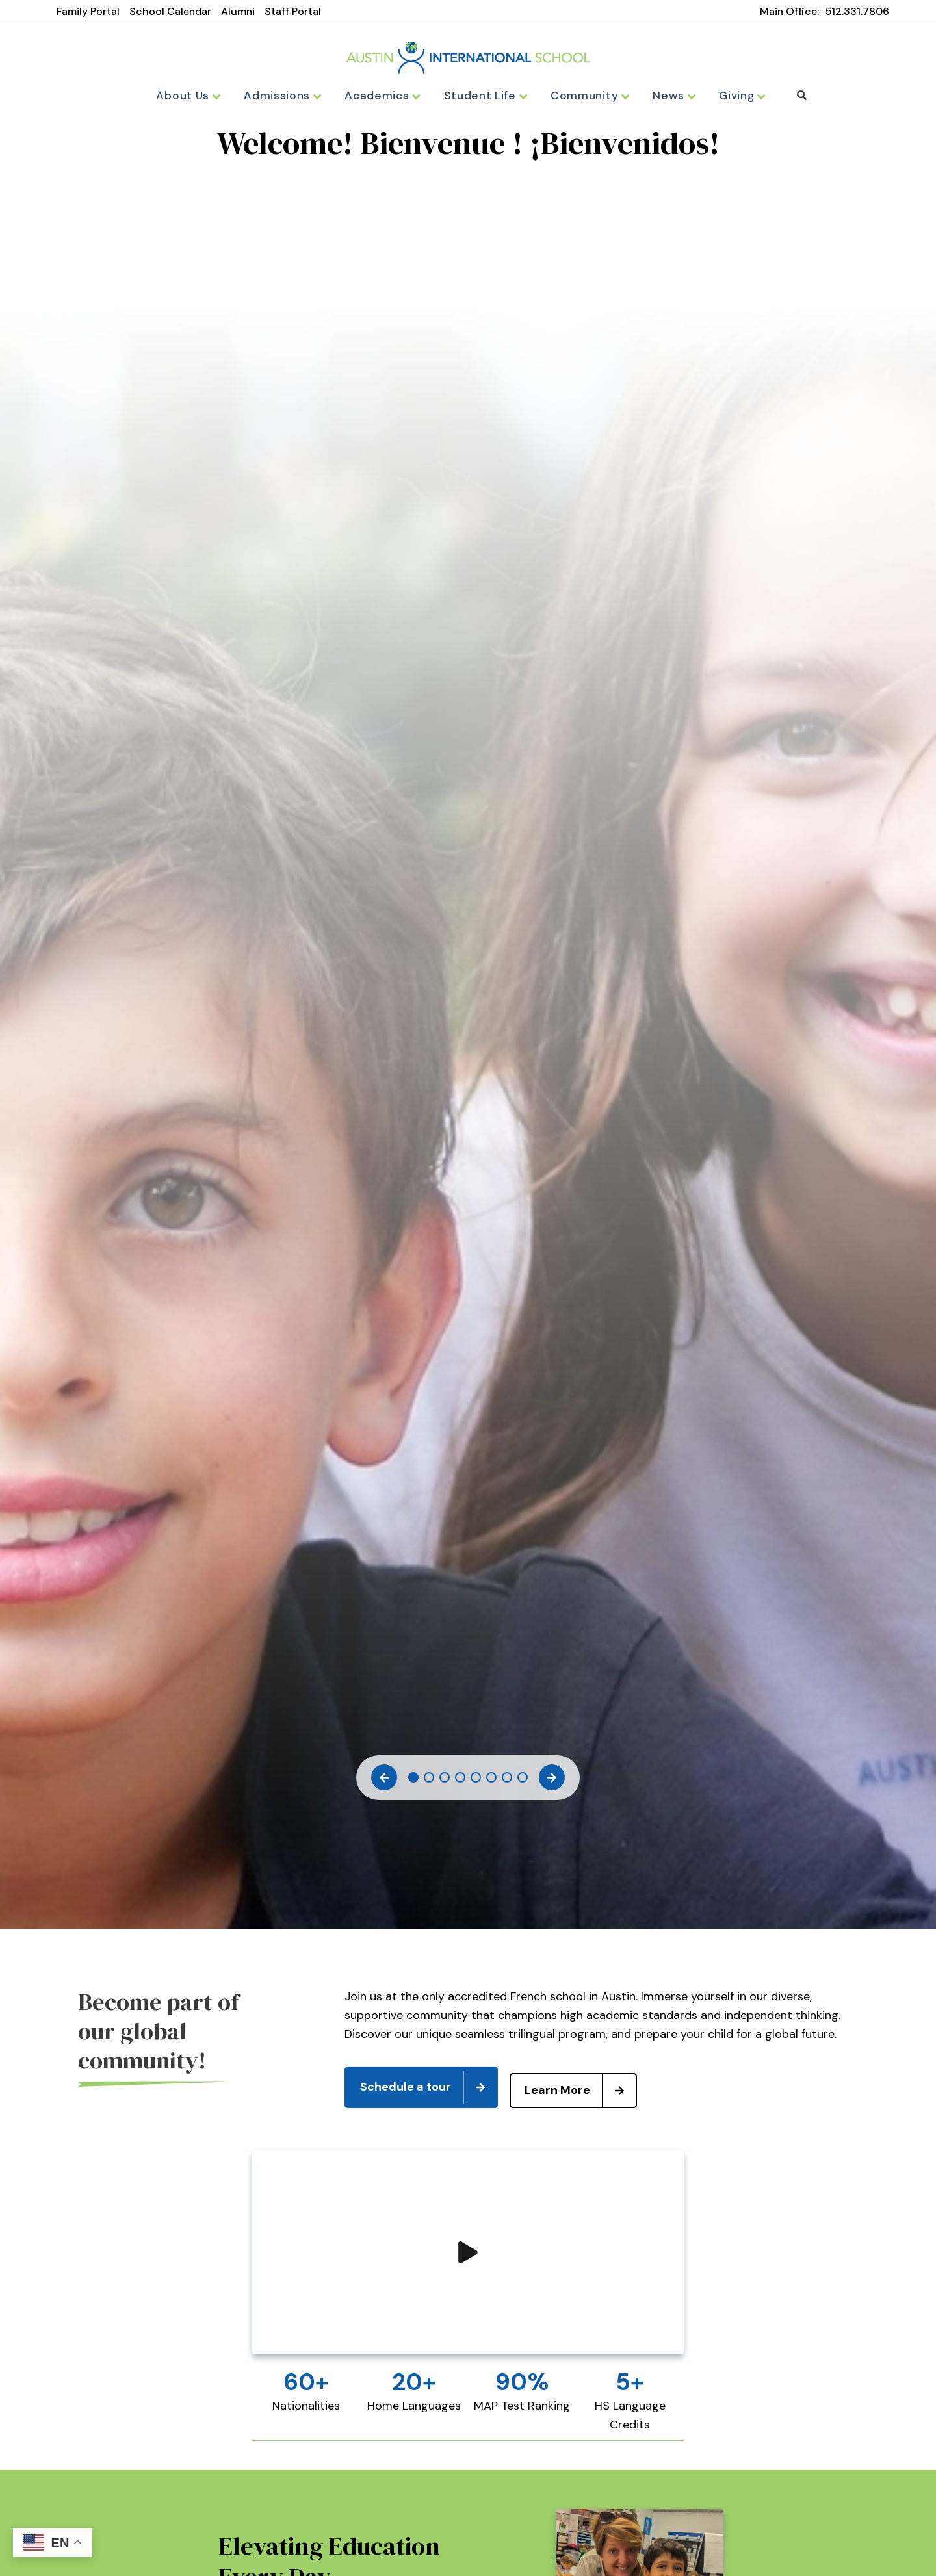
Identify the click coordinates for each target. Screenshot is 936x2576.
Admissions (290, 95)
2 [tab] (429, 1782)
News (664, 95)
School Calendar (170, 11)
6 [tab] (491, 1782)
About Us (199, 95)
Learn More (586, 2088)
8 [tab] (522, 1782)
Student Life (483, 95)
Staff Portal (293, 11)
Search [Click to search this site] (790, 95)
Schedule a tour (428, 2088)
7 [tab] (507, 1782)
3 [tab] (444, 1782)
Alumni (238, 11)
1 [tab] (413, 1782)
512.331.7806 (857, 11)
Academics (385, 95)
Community (583, 95)
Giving (730, 95)
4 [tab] (460, 1782)
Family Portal (88, 11)
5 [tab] (476, 1782)
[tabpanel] (468, 152)
